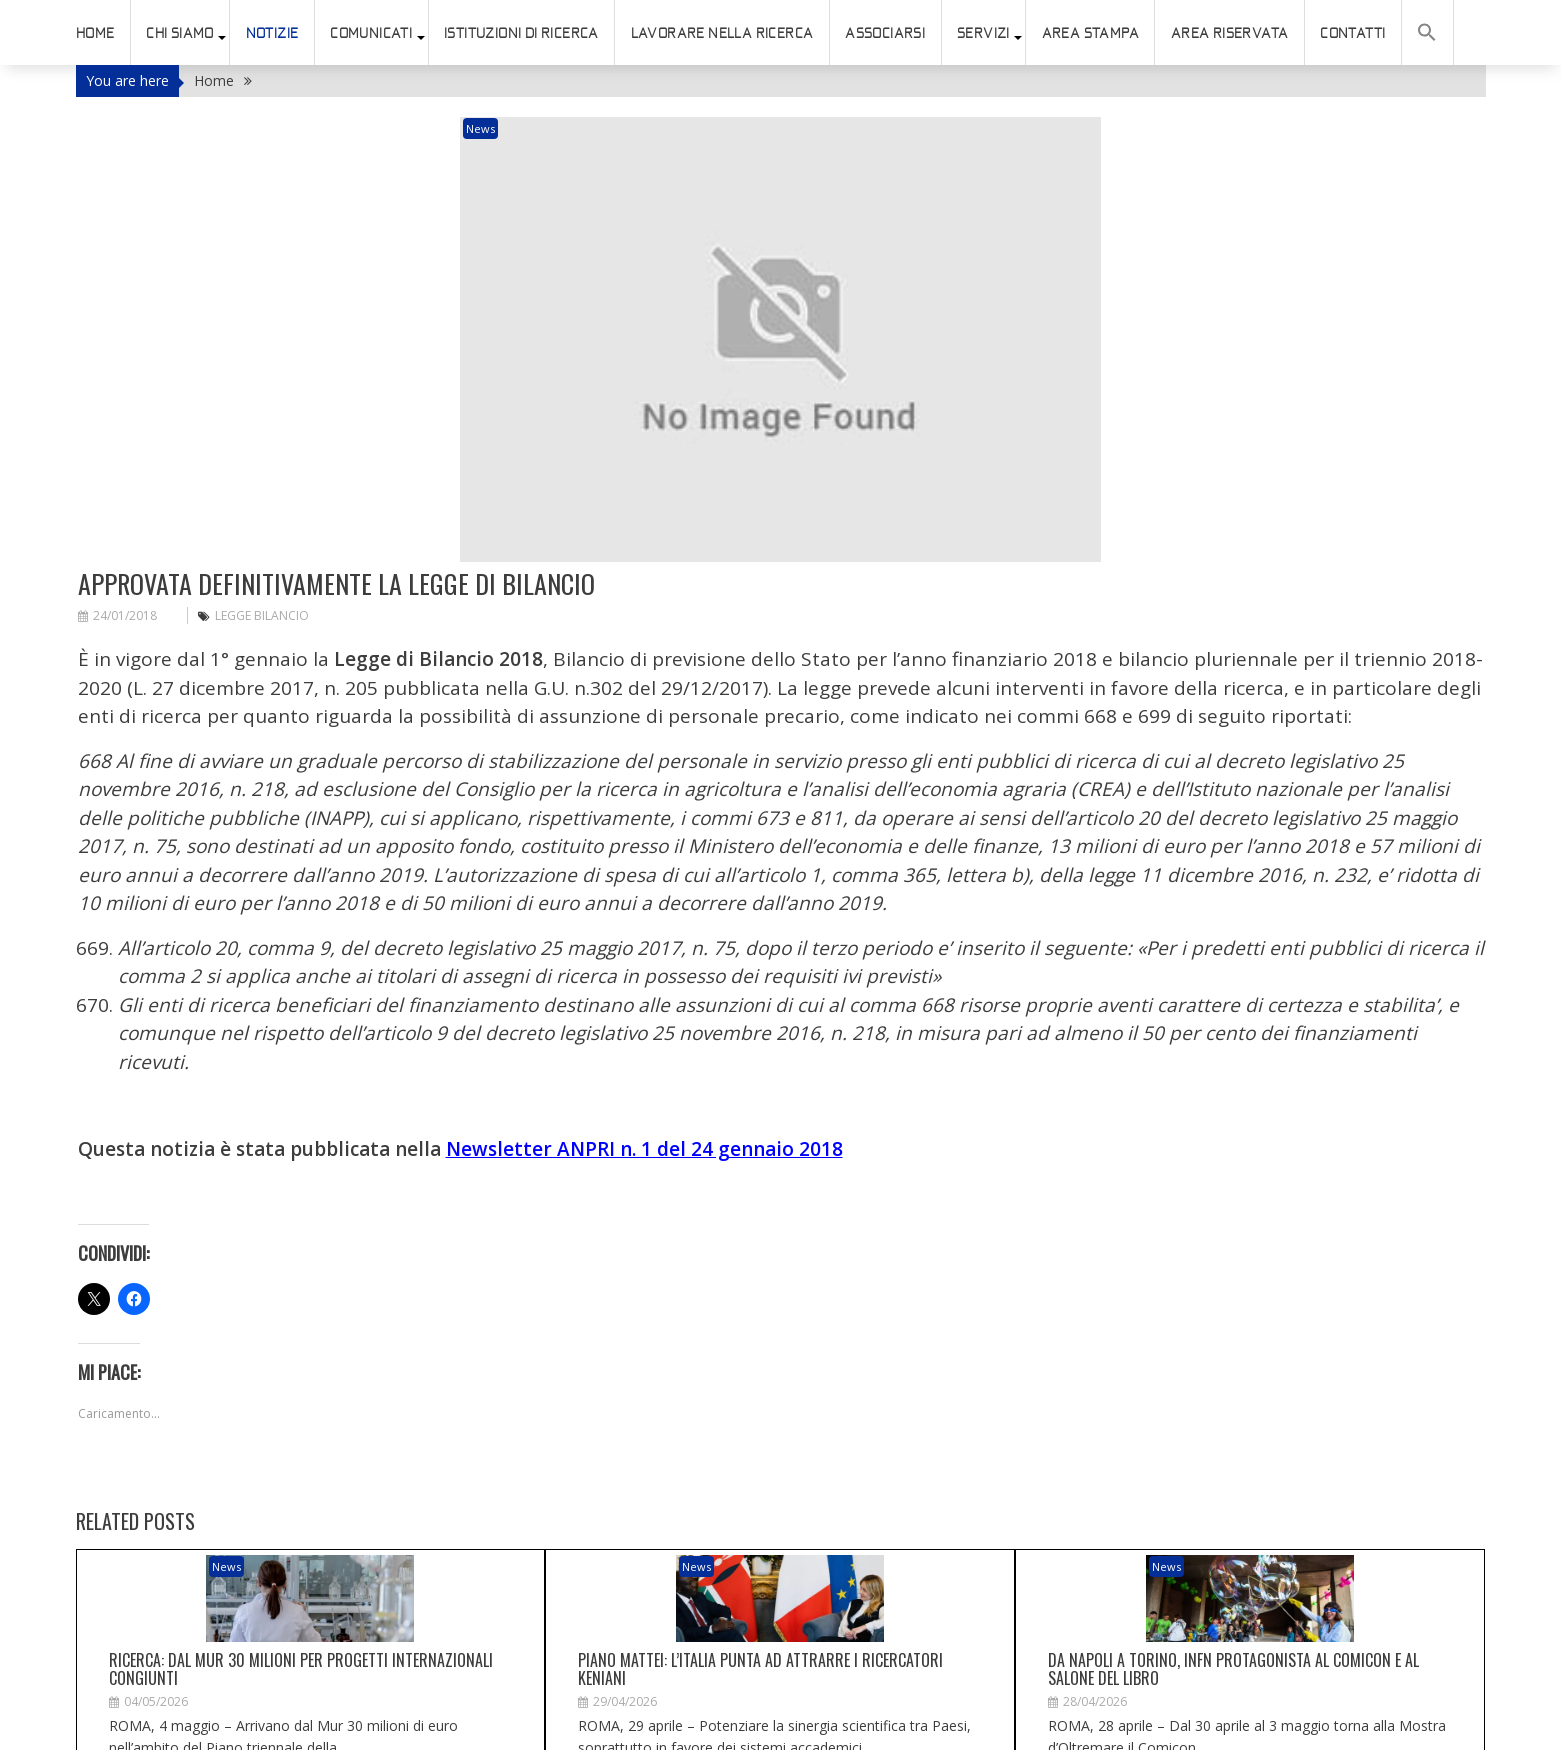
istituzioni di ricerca (521, 33)
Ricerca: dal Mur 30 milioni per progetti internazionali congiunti (301, 1541)
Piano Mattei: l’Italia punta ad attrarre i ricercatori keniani (760, 1541)
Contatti (1352, 33)
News (554, 128)
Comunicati (371, 33)
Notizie (272, 33)
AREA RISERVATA (1230, 33)
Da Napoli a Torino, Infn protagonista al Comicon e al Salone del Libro (1233, 1541)
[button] (1427, 32)
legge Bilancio (262, 513)
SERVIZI (983, 33)
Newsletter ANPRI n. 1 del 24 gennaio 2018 (644, 1047)
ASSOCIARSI (885, 33)
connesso (187, 1722)
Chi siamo (180, 33)
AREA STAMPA (1090, 33)
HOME (95, 33)
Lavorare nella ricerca (722, 33)
